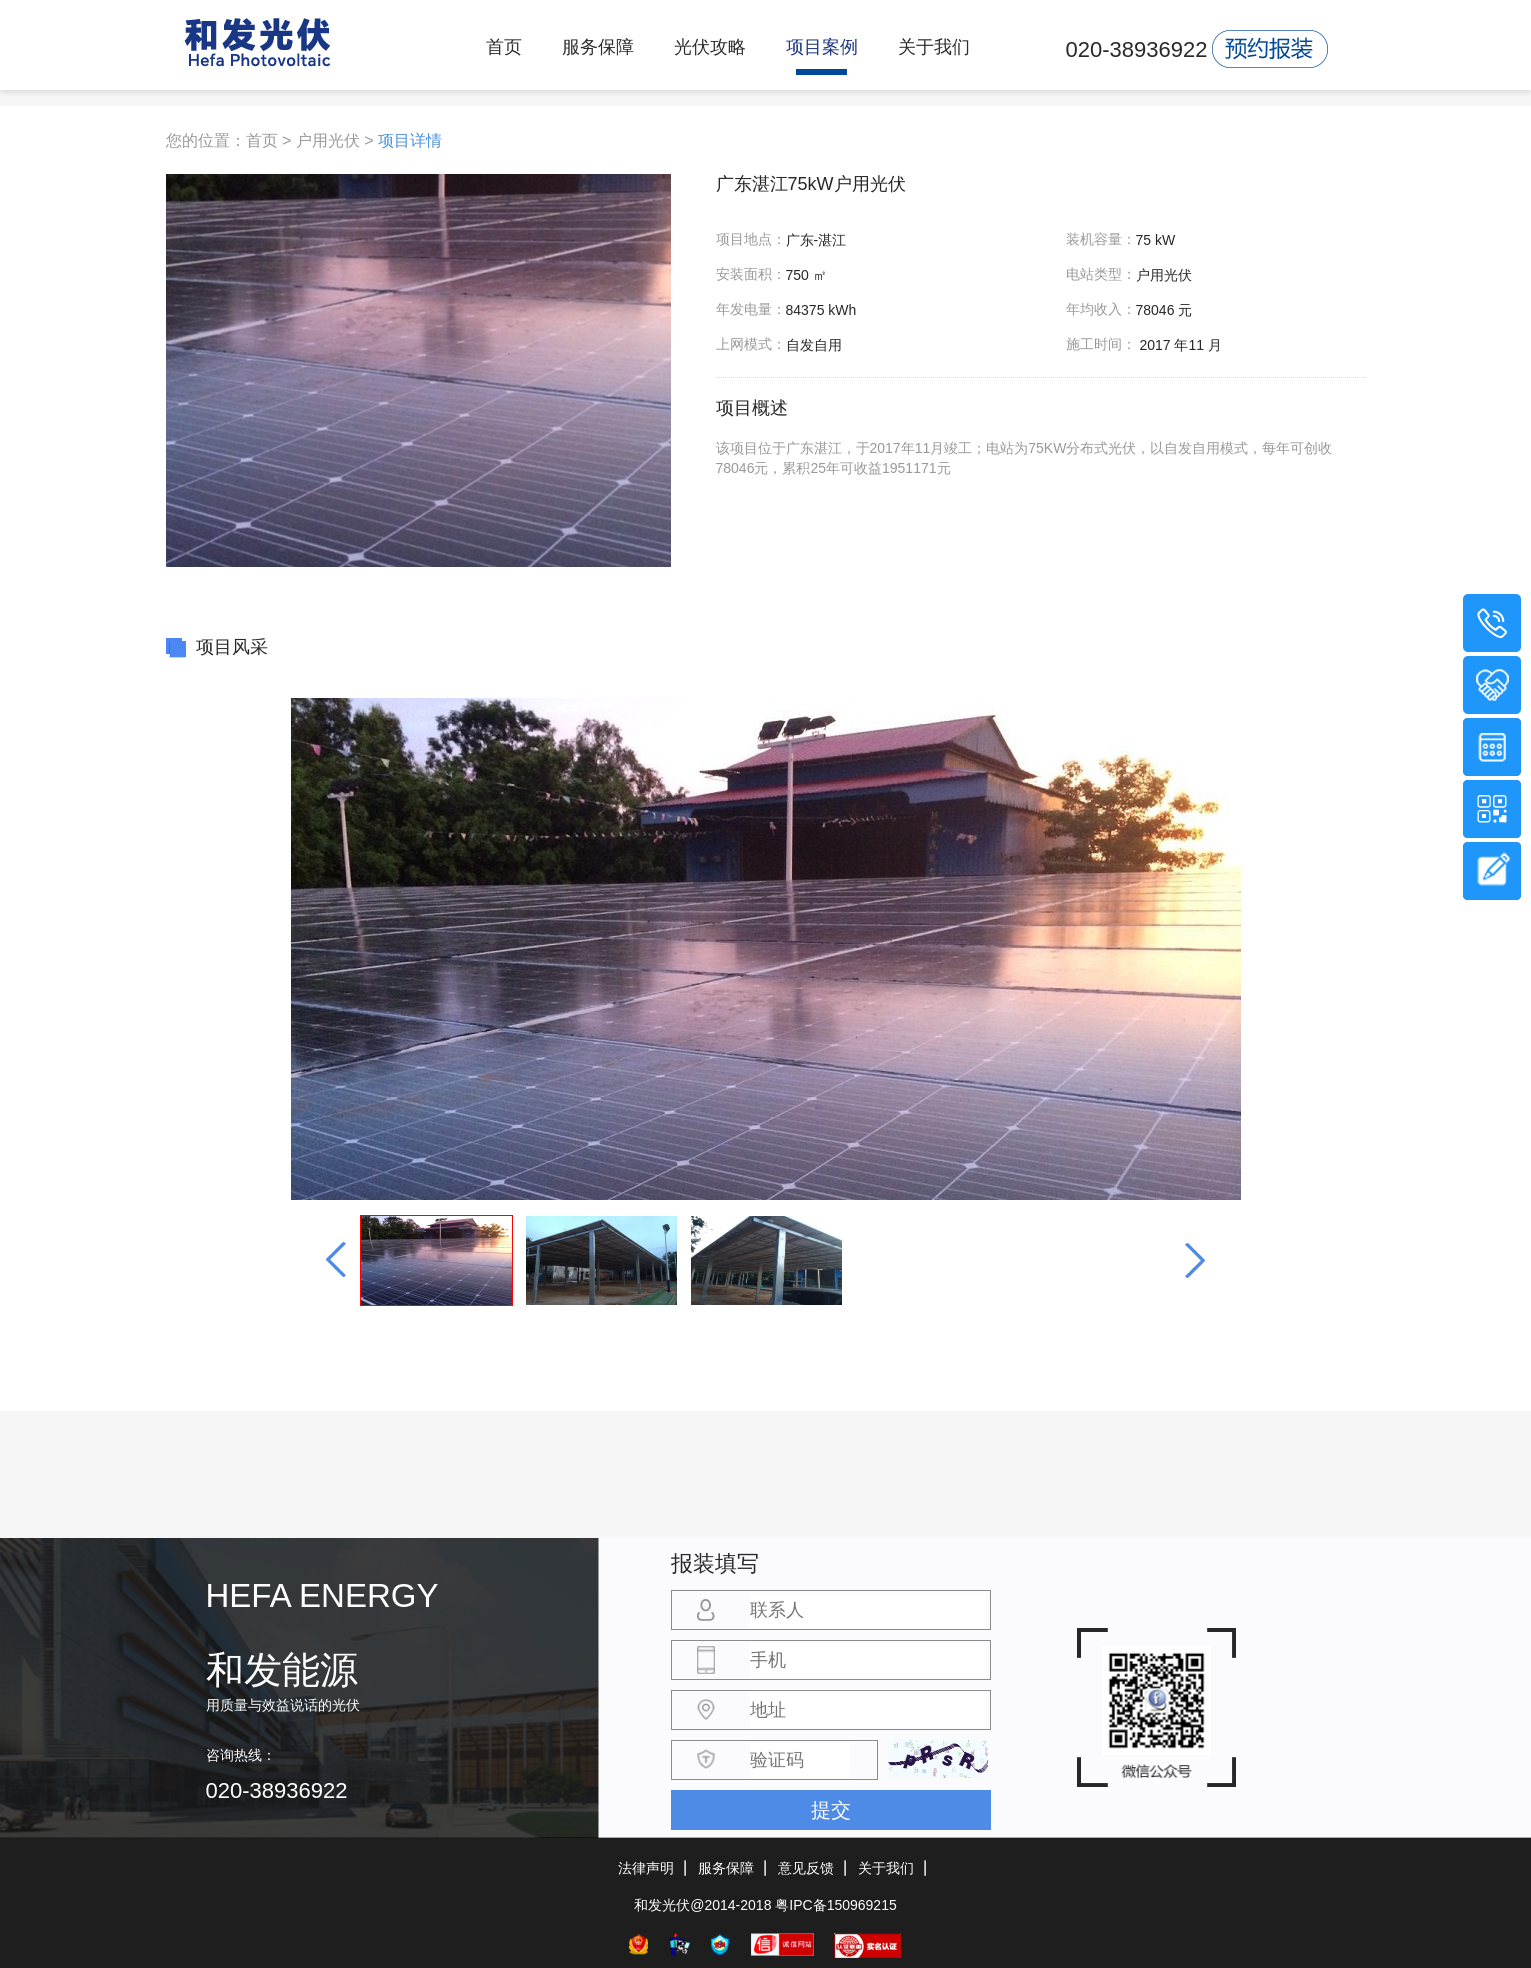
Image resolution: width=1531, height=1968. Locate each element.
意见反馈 (806, 1868)
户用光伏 (328, 140)
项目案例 (822, 47)
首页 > (269, 140)
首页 (504, 47)
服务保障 (598, 47)
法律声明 (646, 1868)
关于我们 (934, 47)
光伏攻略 (710, 47)
